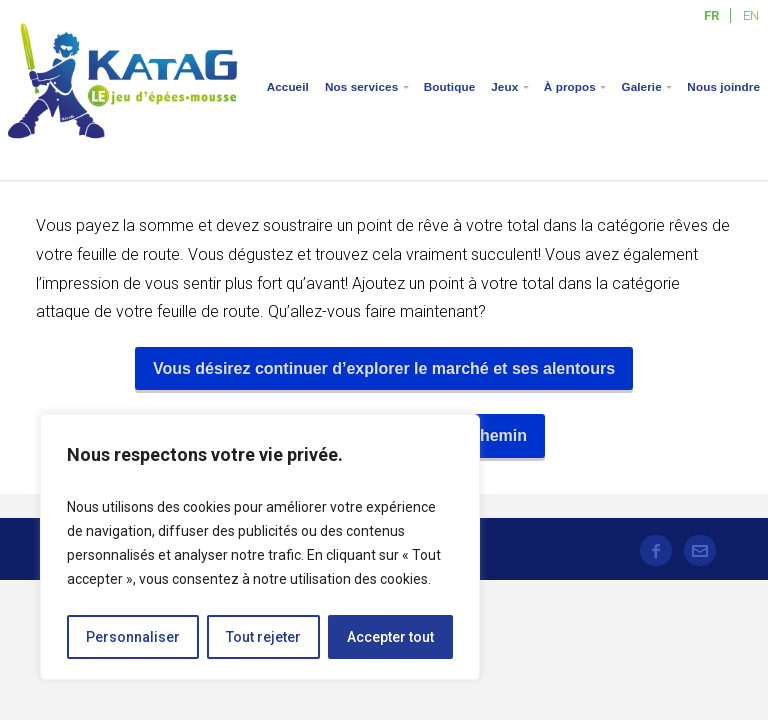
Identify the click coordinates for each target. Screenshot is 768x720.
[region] (260, 547)
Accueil (288, 86)
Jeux (504, 86)
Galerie (641, 86)
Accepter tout (390, 637)
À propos (570, 86)
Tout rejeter (263, 637)
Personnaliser (133, 637)
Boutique (449, 86)
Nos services (361, 86)
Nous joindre (723, 86)
